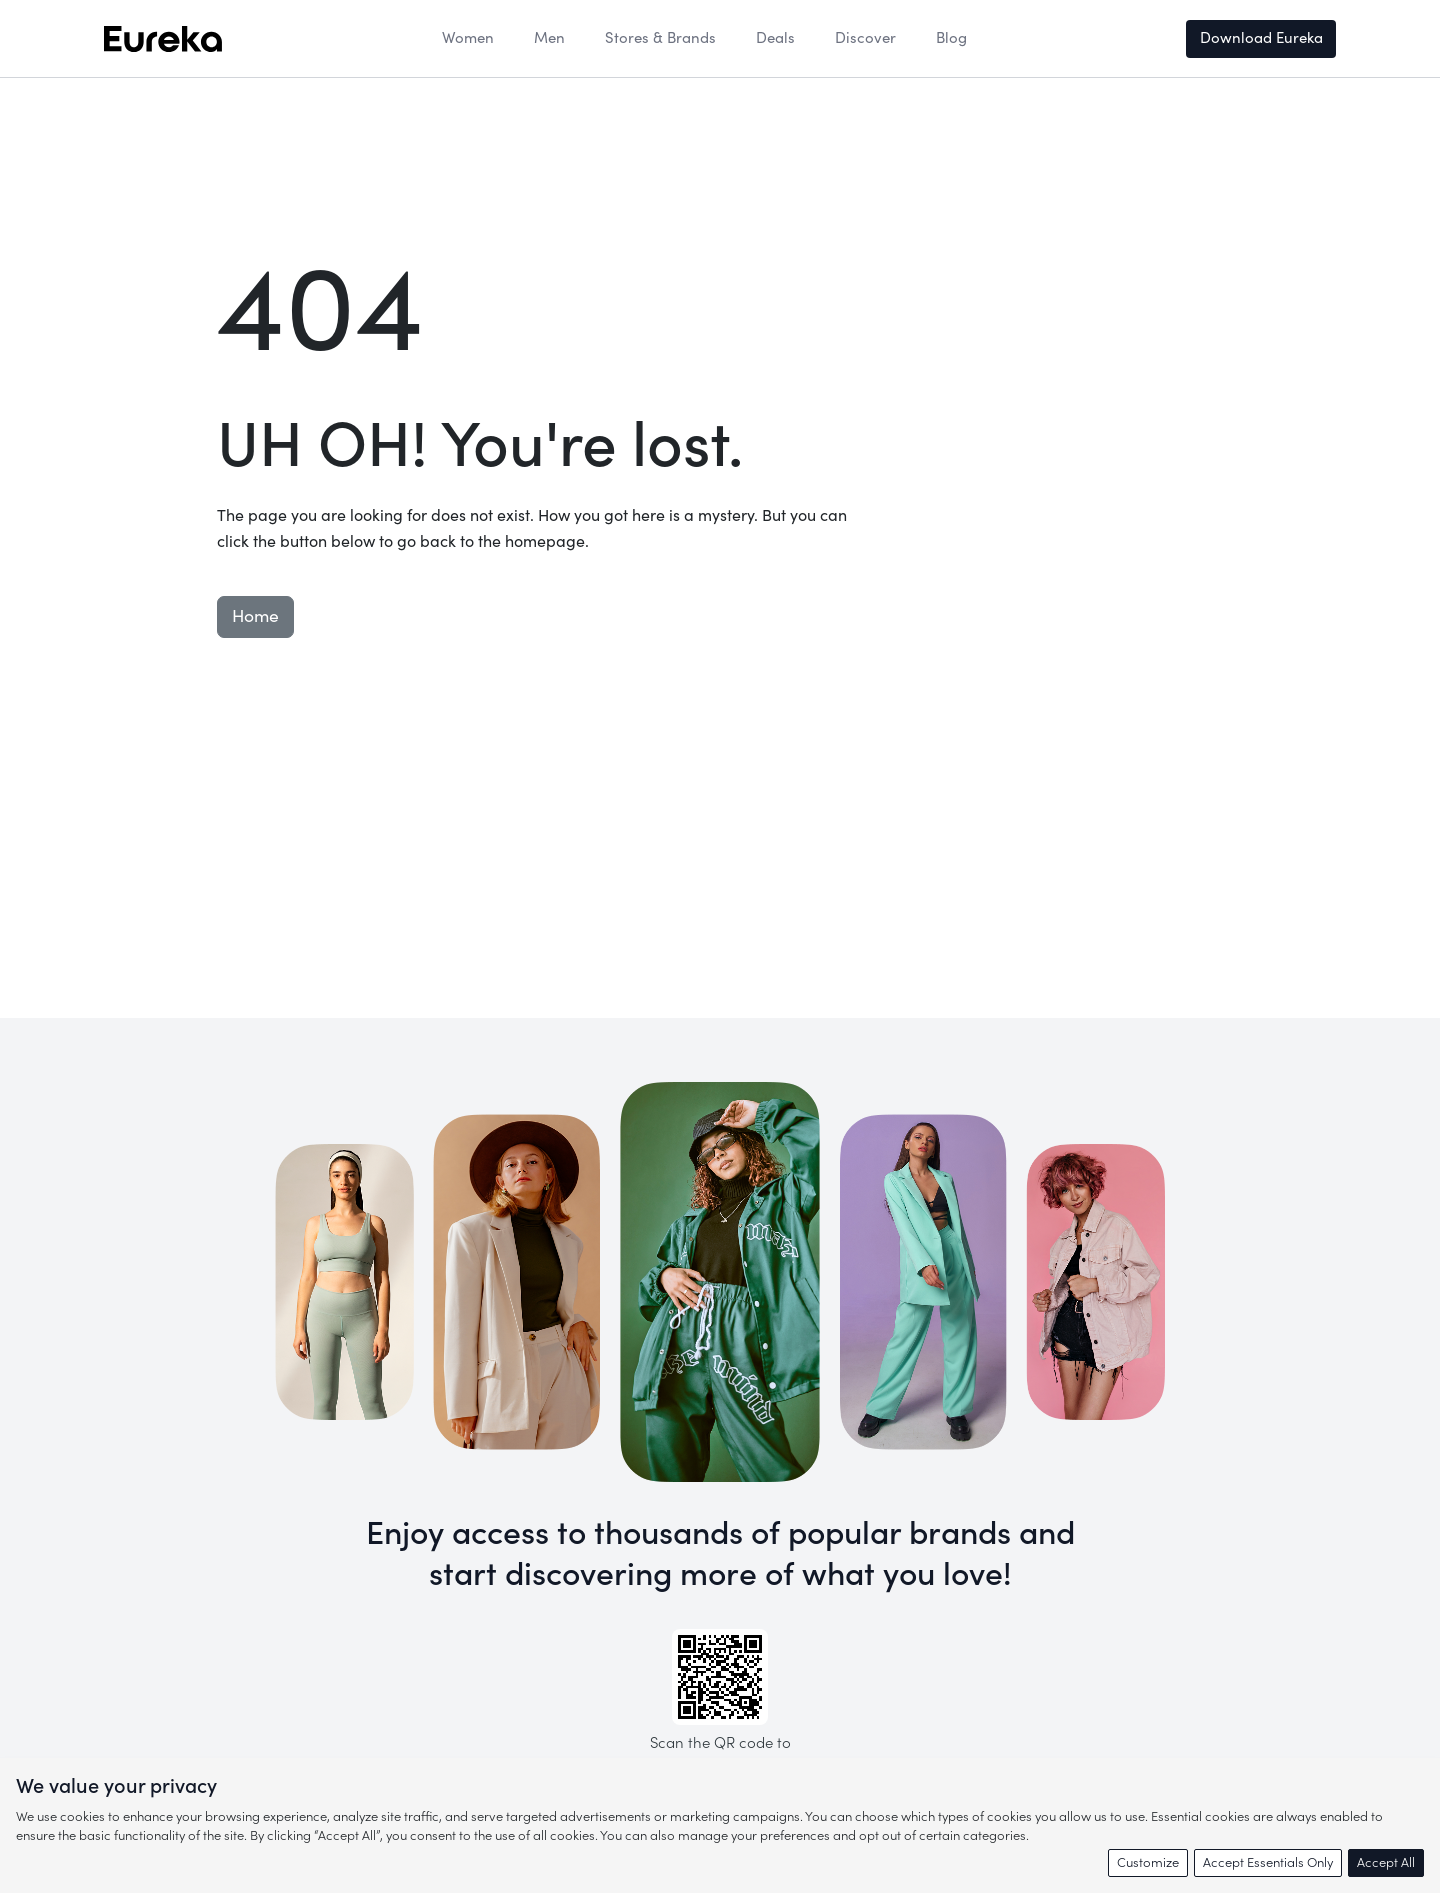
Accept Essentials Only (1268, 1862)
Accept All (1386, 1862)
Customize (1148, 1862)
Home (255, 616)
